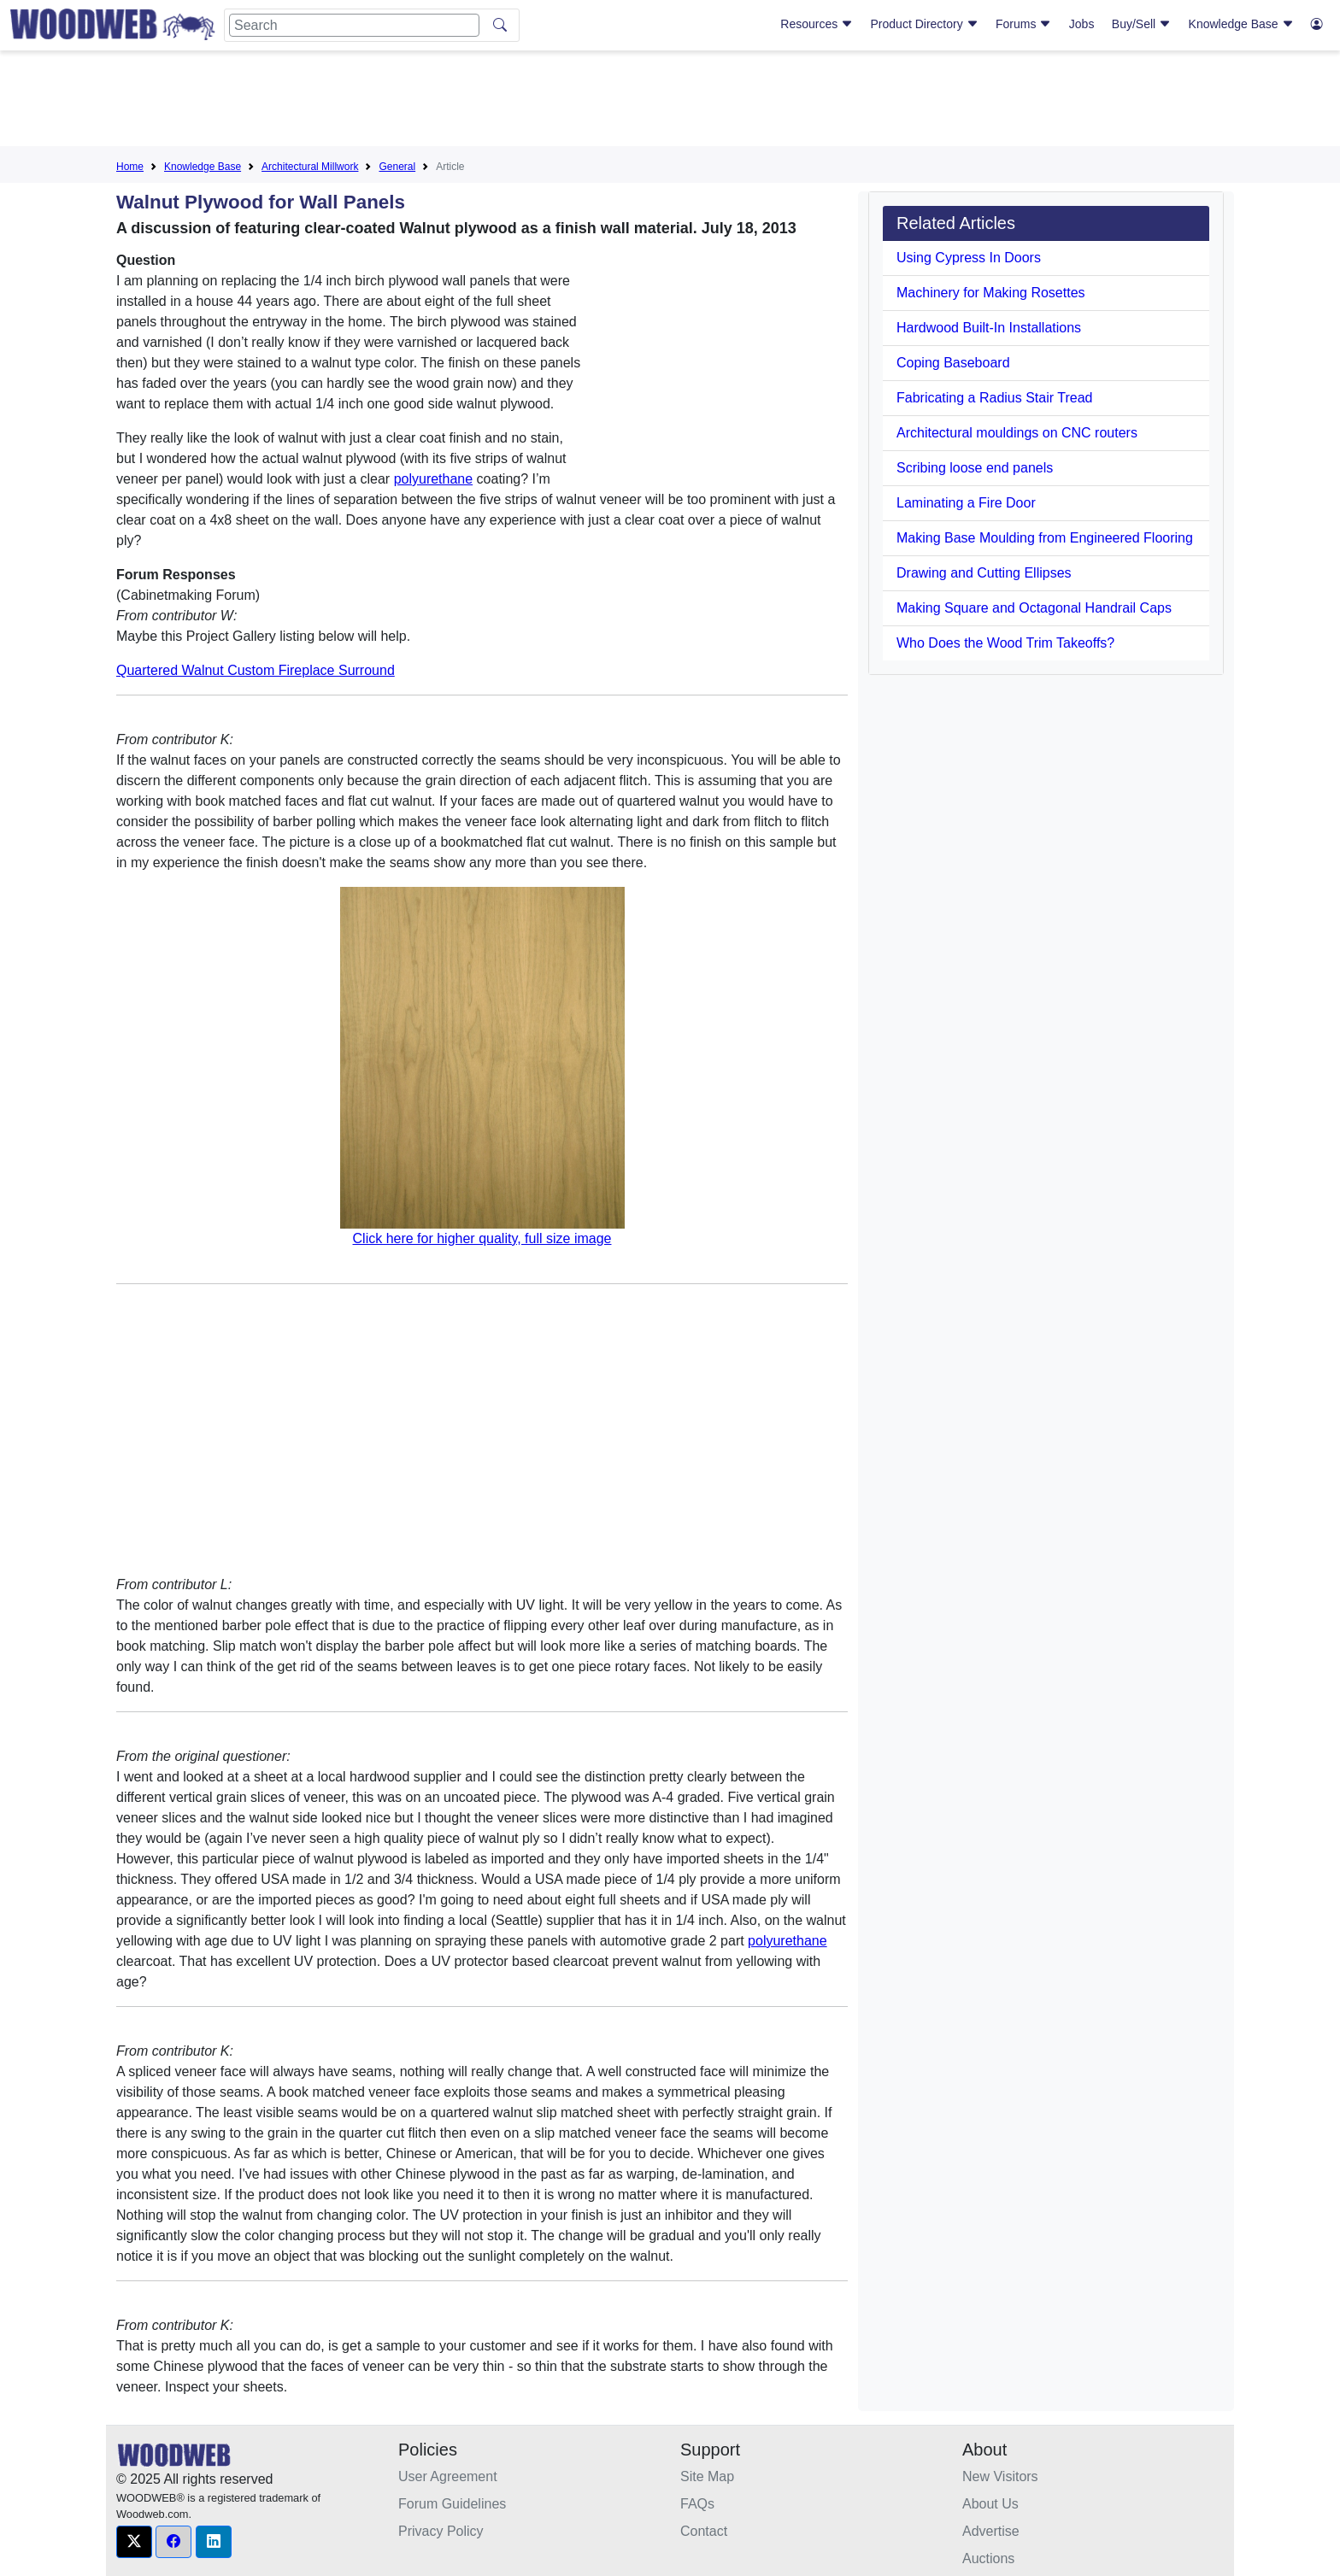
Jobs (1082, 24)
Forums (1023, 24)
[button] (134, 2542)
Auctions (988, 2558)
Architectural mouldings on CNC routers (1016, 432)
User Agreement (447, 2476)
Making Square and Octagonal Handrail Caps (1034, 608)
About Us (990, 2504)
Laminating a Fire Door (966, 503)
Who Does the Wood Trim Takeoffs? (1005, 643)
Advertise (991, 2531)
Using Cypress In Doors (968, 257)
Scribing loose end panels (974, 468)
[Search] (354, 25)
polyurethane (433, 479)
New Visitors (1000, 2476)
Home (130, 167)
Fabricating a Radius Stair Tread (994, 397)
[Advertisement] (670, 101)
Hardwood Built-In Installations (988, 327)
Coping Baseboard (953, 362)
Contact (703, 2531)
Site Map (707, 2476)
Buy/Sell (1141, 24)
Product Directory (925, 24)
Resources (816, 24)
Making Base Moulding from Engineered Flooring (1044, 538)
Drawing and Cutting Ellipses (984, 573)
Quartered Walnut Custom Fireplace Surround (255, 670)
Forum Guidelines (452, 2504)
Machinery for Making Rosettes (990, 292)
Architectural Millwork (310, 167)
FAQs (697, 2504)
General (397, 167)
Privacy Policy (441, 2531)
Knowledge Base (1241, 24)
